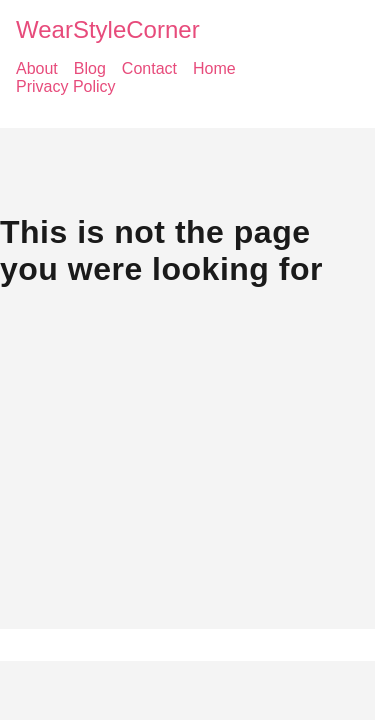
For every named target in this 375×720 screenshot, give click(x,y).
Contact (149, 68)
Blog (90, 68)
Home (214, 68)
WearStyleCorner (108, 29)
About (37, 68)
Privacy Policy (66, 86)
